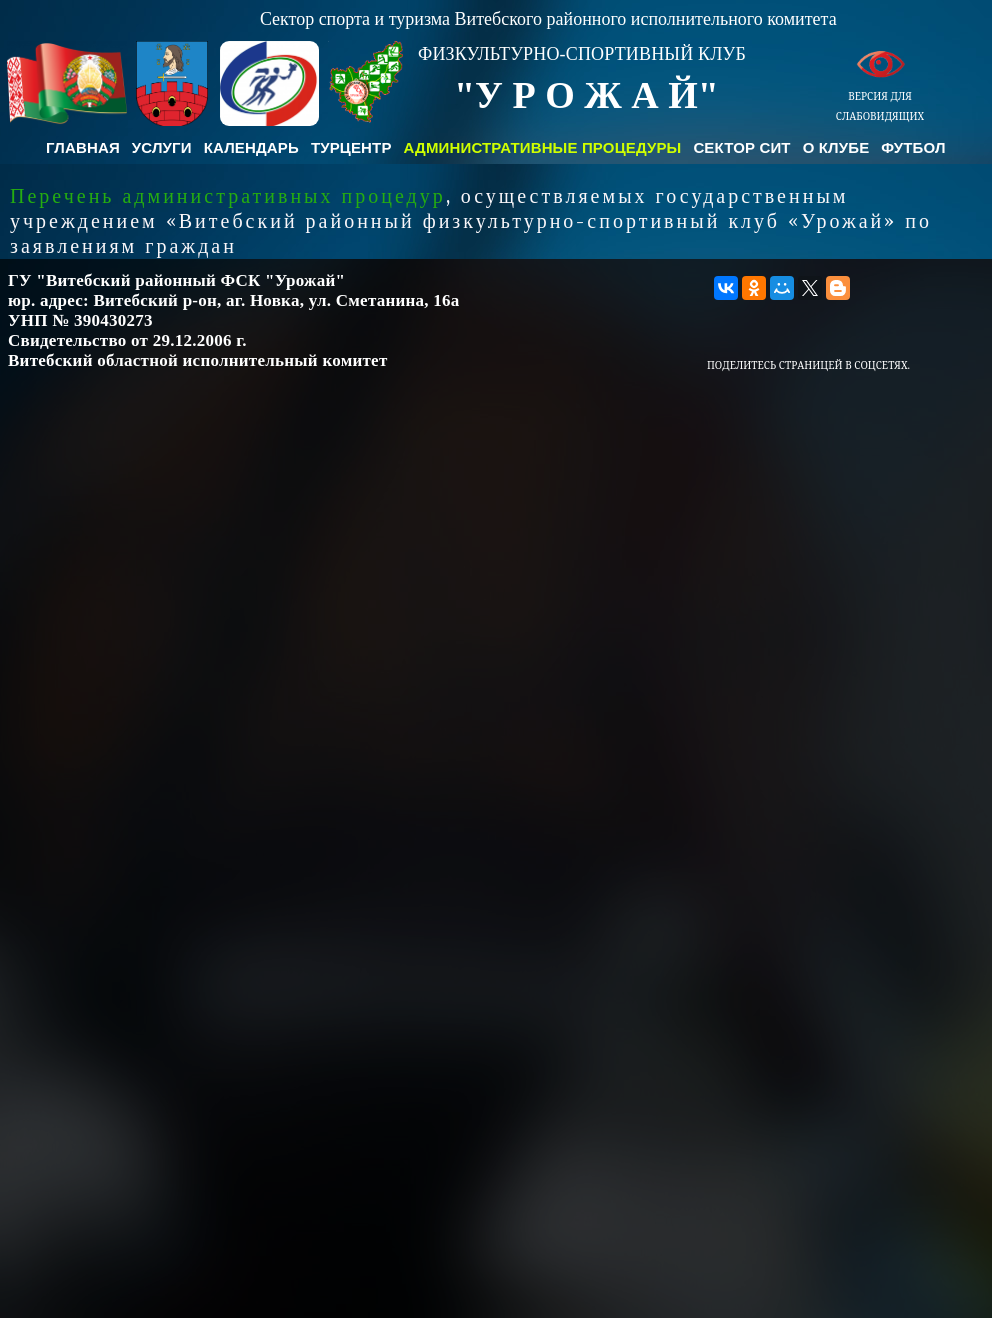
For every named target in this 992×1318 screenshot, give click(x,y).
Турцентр (351, 147)
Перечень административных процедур (228, 196)
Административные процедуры (543, 147)
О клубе (836, 147)
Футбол (913, 147)
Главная (83, 147)
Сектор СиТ (741, 147)
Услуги (162, 147)
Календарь (251, 147)
